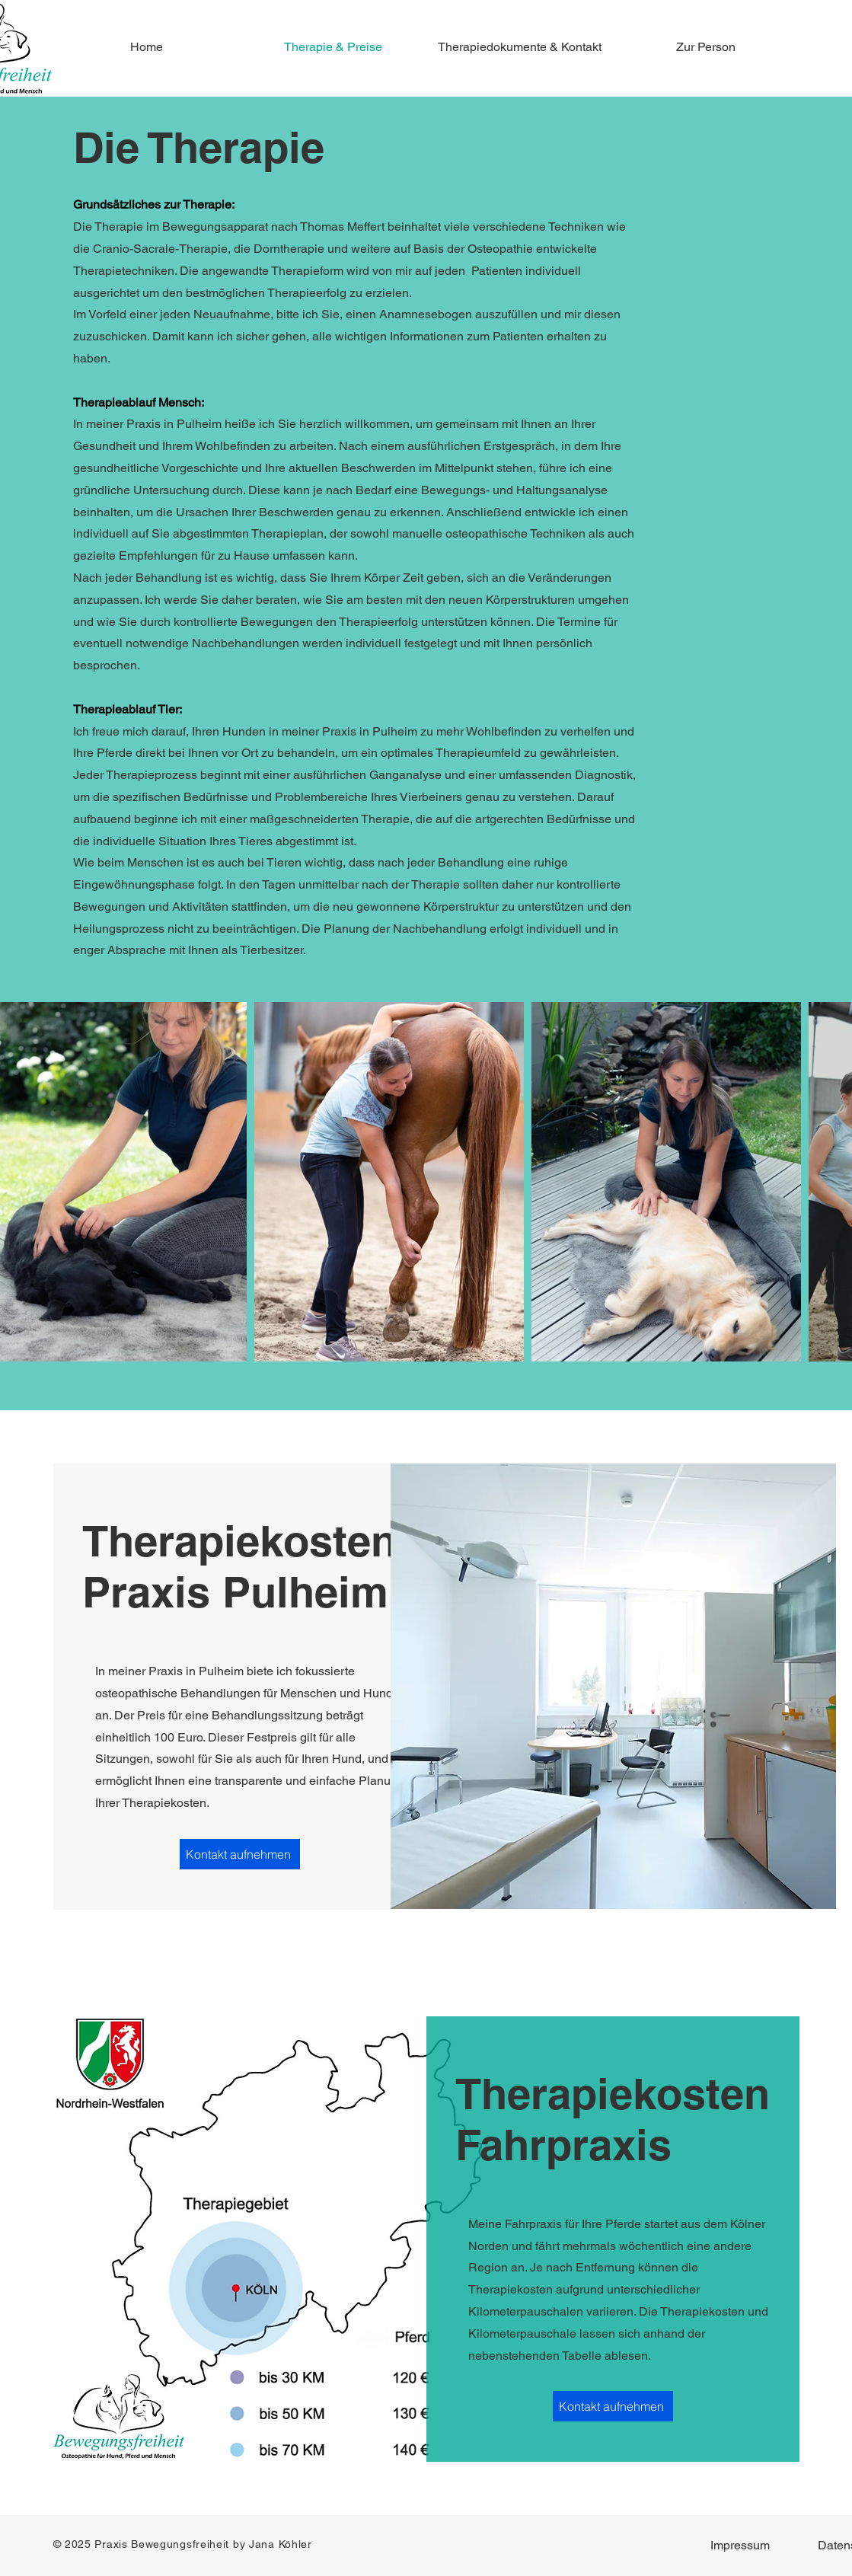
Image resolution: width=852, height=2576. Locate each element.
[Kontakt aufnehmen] (240, 1854)
